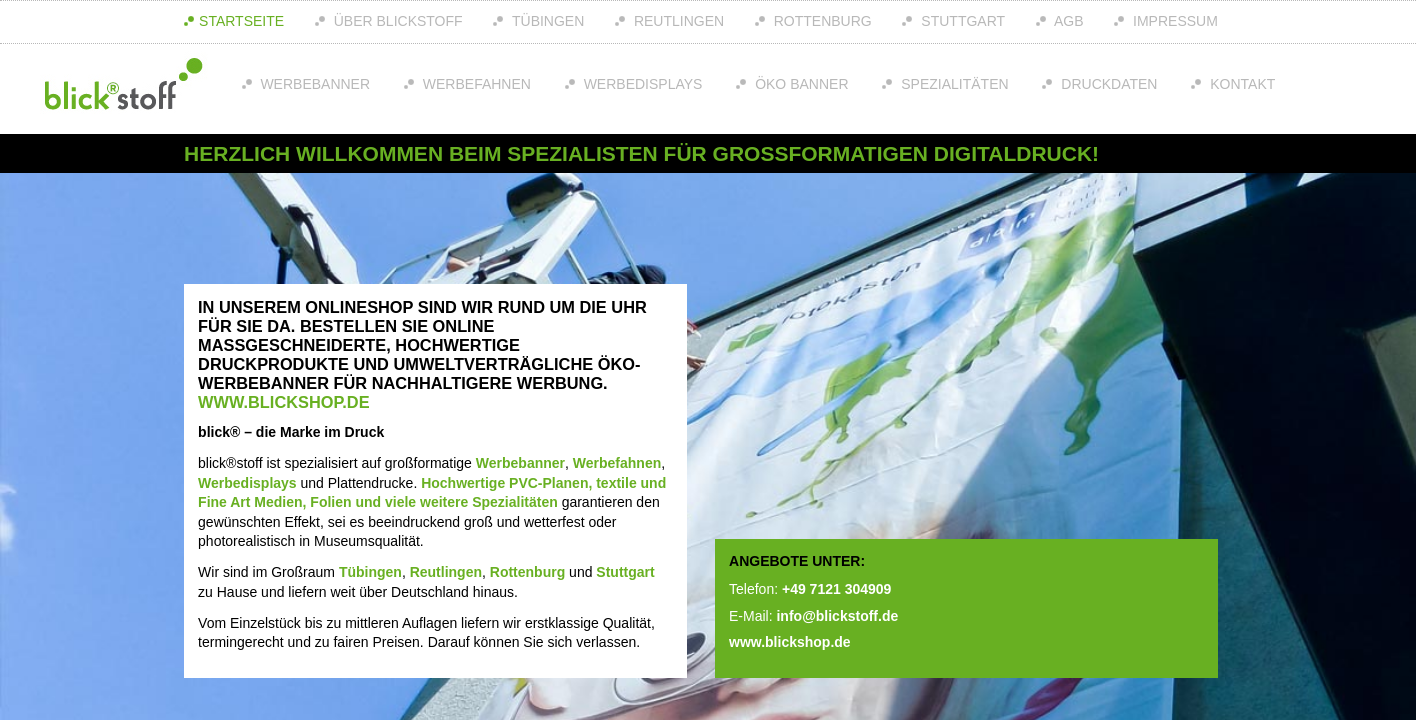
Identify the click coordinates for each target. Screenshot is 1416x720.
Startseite (241, 21)
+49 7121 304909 (836, 589)
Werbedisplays (641, 84)
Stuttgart (961, 21)
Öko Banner (799, 84)
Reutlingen (677, 21)
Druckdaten (1107, 84)
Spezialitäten (952, 84)
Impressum (1173, 21)
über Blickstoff (396, 21)
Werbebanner (314, 84)
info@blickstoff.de (837, 616)
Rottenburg (821, 21)
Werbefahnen (475, 84)
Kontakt (1240, 84)
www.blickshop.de (283, 402)
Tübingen (546, 21)
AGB (1067, 21)
